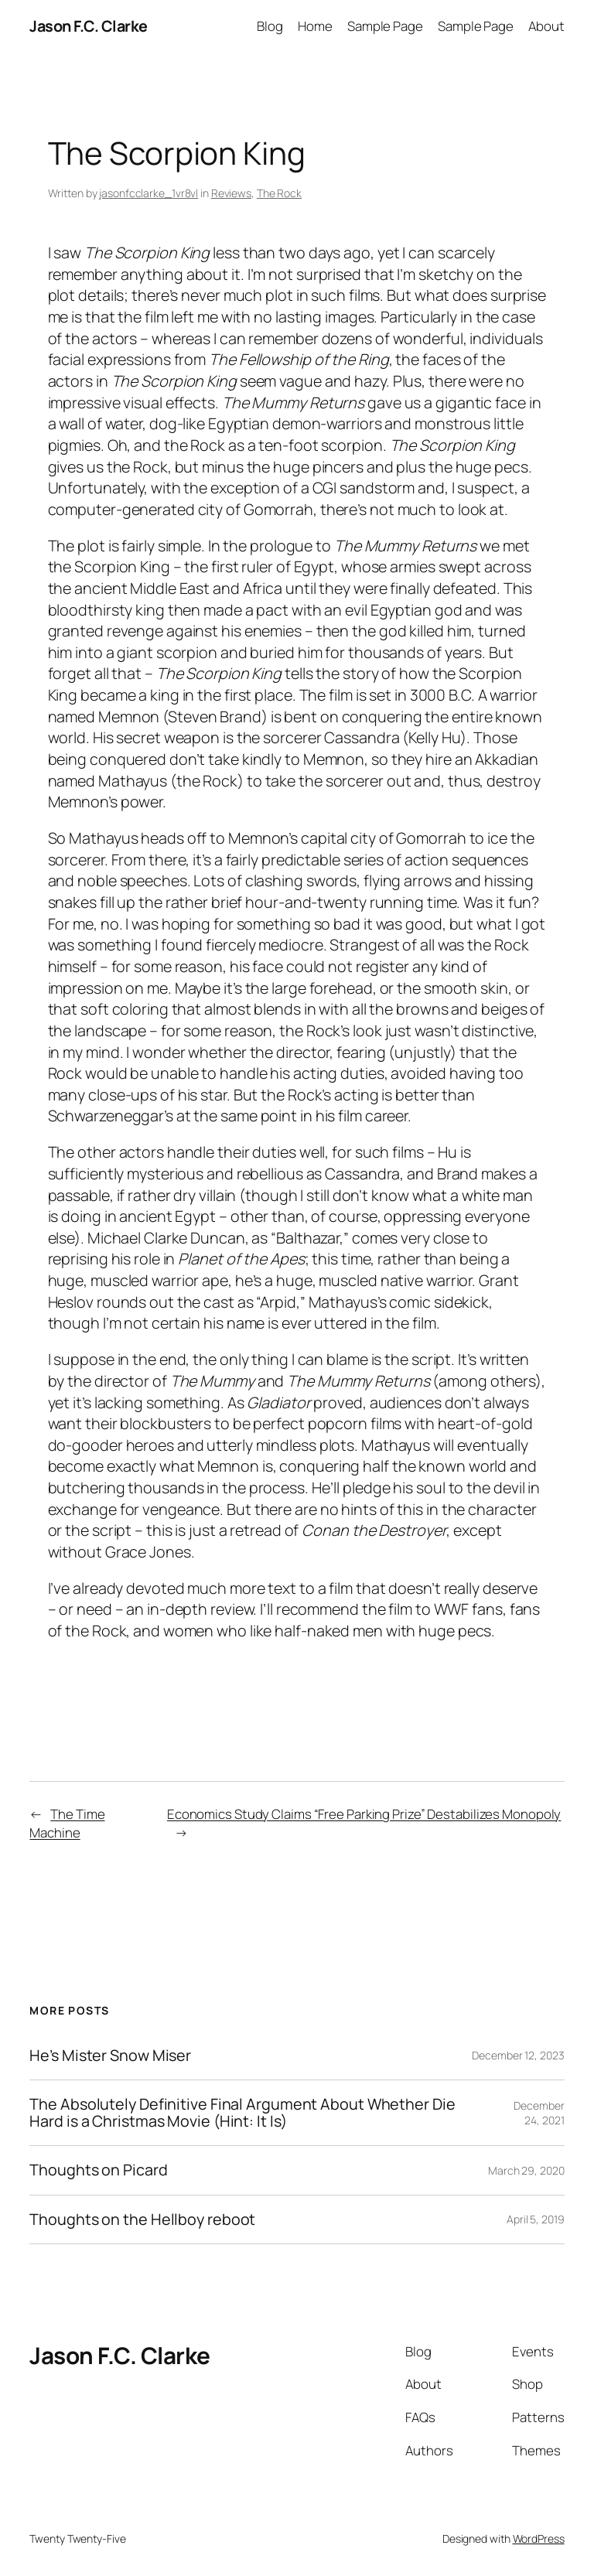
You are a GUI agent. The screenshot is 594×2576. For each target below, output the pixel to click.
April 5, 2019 (536, 2219)
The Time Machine (66, 1823)
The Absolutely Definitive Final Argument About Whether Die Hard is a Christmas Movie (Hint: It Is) (242, 2113)
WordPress (539, 2538)
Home (315, 26)
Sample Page (385, 26)
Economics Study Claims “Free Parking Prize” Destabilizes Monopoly (364, 1814)
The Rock (279, 193)
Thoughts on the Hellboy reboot (142, 2219)
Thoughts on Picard (98, 2170)
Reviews (231, 193)
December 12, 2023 (518, 2055)
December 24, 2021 (539, 2113)
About (546, 26)
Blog (270, 26)
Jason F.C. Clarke (88, 25)
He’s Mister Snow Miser (110, 2055)
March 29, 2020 (526, 2170)
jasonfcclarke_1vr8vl (148, 193)
